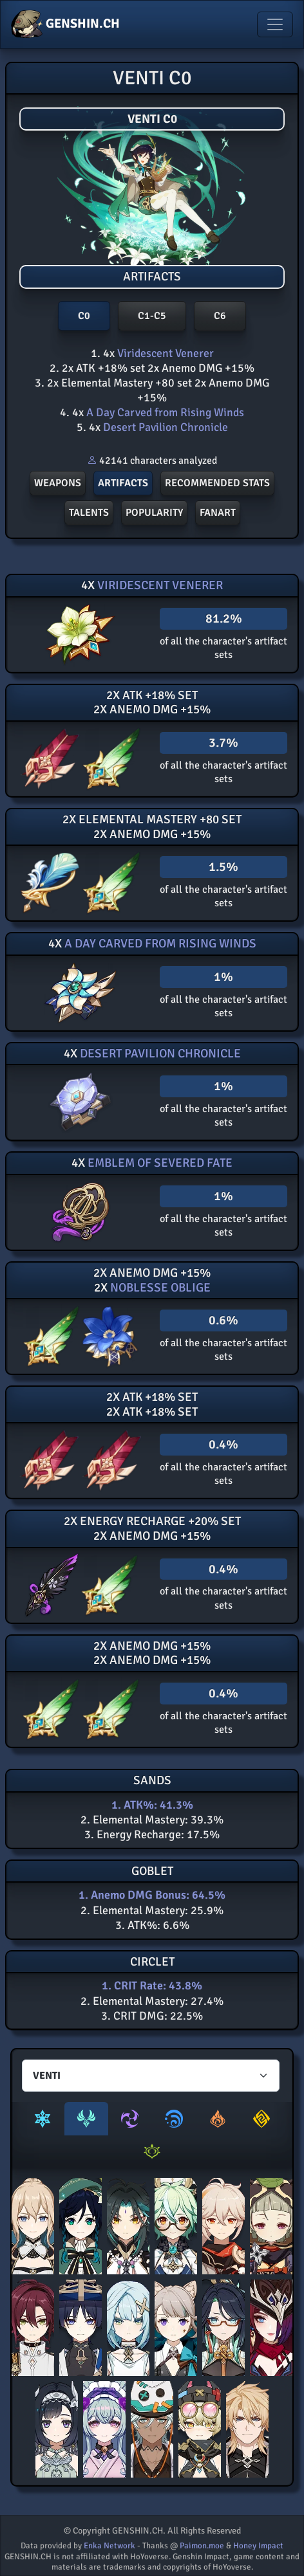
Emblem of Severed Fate (159, 1163)
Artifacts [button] (123, 483)
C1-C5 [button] (152, 315)
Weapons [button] (57, 483)
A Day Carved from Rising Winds (164, 412)
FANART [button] (218, 512)
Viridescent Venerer (164, 353)
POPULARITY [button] (154, 512)
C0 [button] (84, 315)
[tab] (42, 2118)
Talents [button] (89, 512)
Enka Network (109, 2546)
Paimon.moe (202, 2546)
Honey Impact (258, 2546)
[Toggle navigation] (275, 24)
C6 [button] (220, 315)
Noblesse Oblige (159, 1287)
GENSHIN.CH (65, 24)
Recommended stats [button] (217, 483)
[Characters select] (151, 2076)
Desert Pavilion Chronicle (164, 427)
